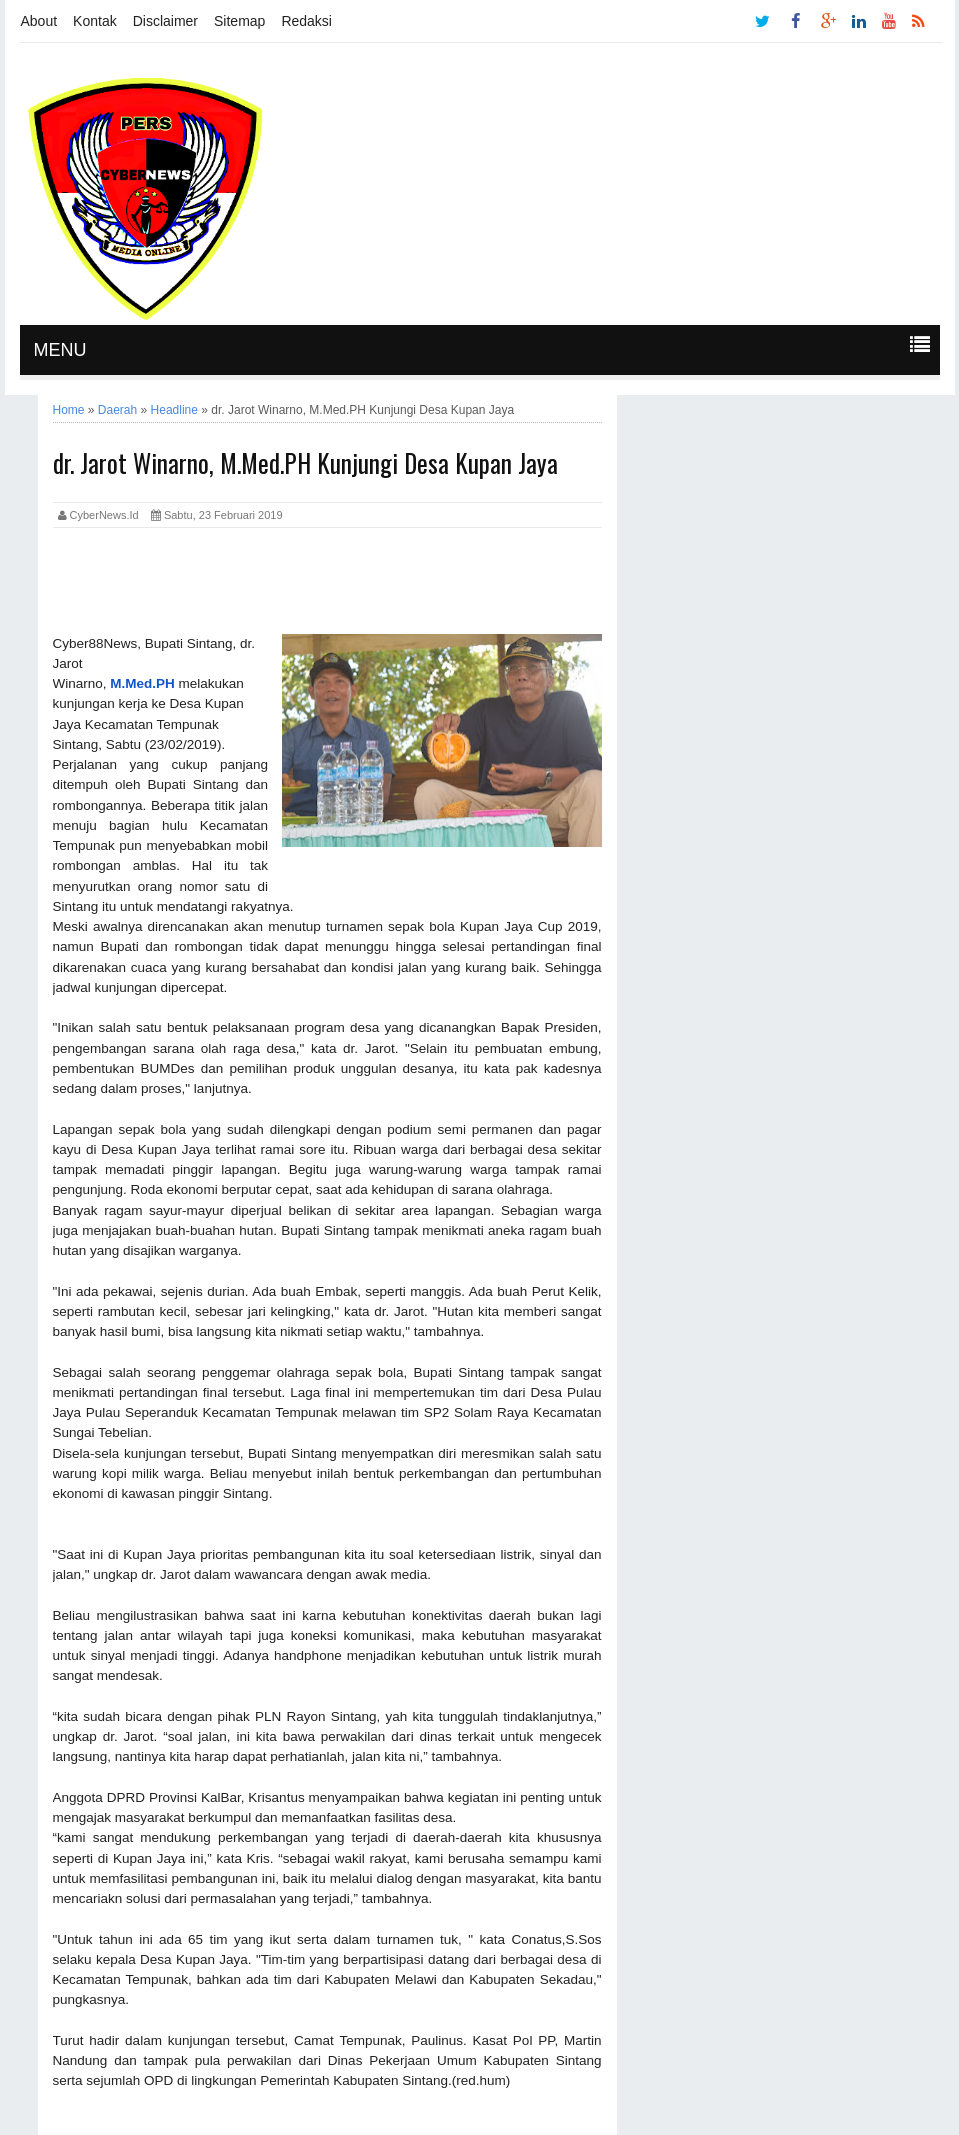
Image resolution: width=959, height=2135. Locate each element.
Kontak (95, 21)
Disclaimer (165, 21)
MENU (60, 350)
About (39, 21)
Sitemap (239, 21)
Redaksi (306, 21)
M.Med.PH (142, 683)
